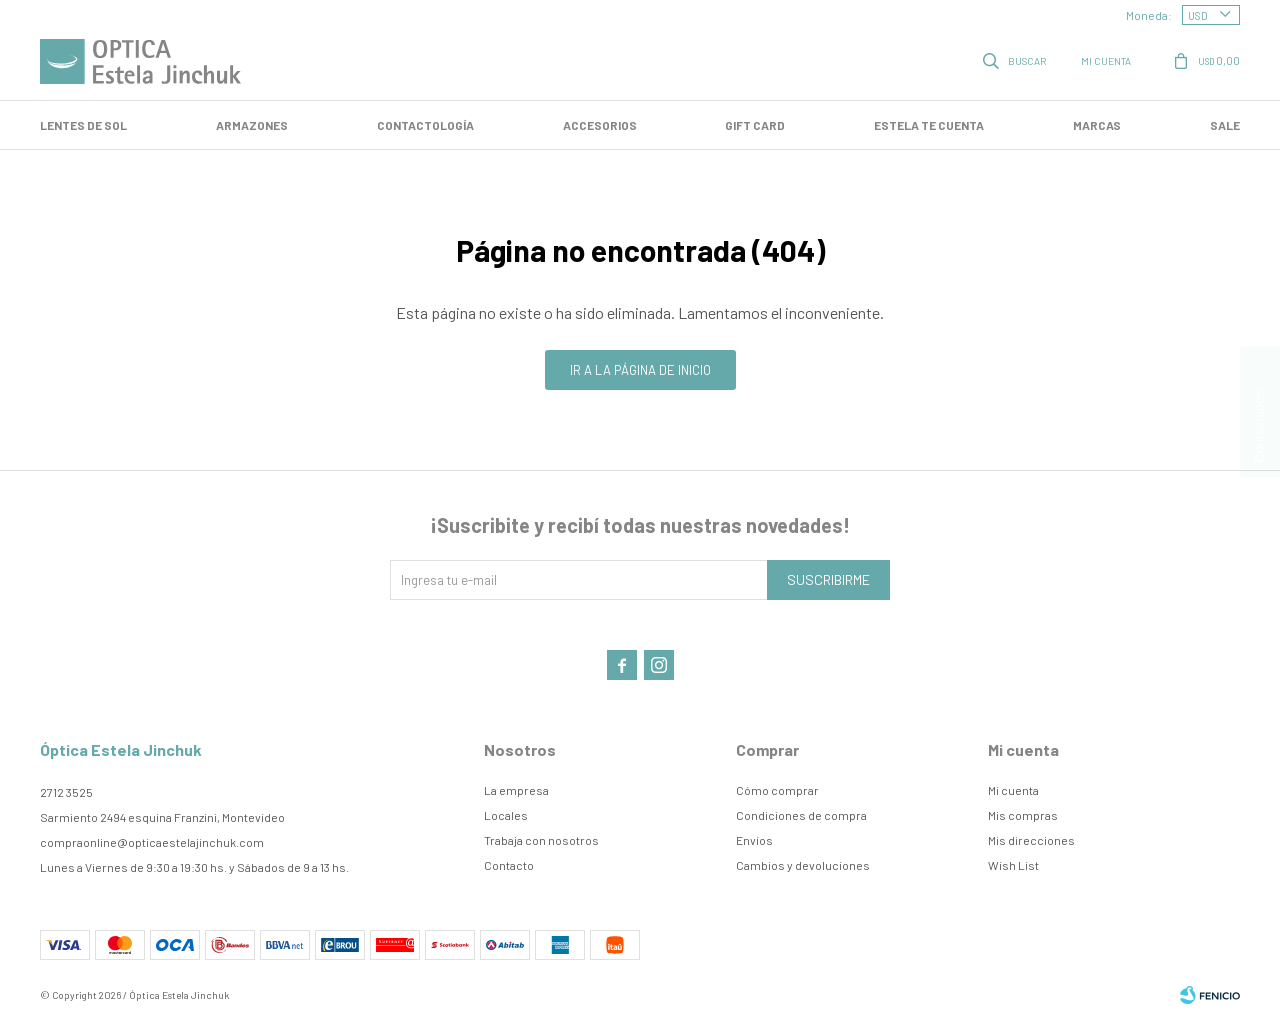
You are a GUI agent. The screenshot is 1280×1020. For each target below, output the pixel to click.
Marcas (1097, 125)
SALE (1225, 125)
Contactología (425, 125)
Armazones (252, 125)
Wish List (1013, 865)
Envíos (754, 840)
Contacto (509, 865)
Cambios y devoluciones (803, 865)
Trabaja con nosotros (541, 840)
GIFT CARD (755, 125)
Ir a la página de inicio (640, 370)
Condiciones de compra (801, 815)
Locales (506, 815)
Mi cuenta (1013, 790)
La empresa (516, 790)
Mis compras (1023, 815)
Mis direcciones (1031, 840)
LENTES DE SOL (83, 125)
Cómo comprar (777, 790)
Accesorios (600, 125)
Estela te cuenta (929, 125)
